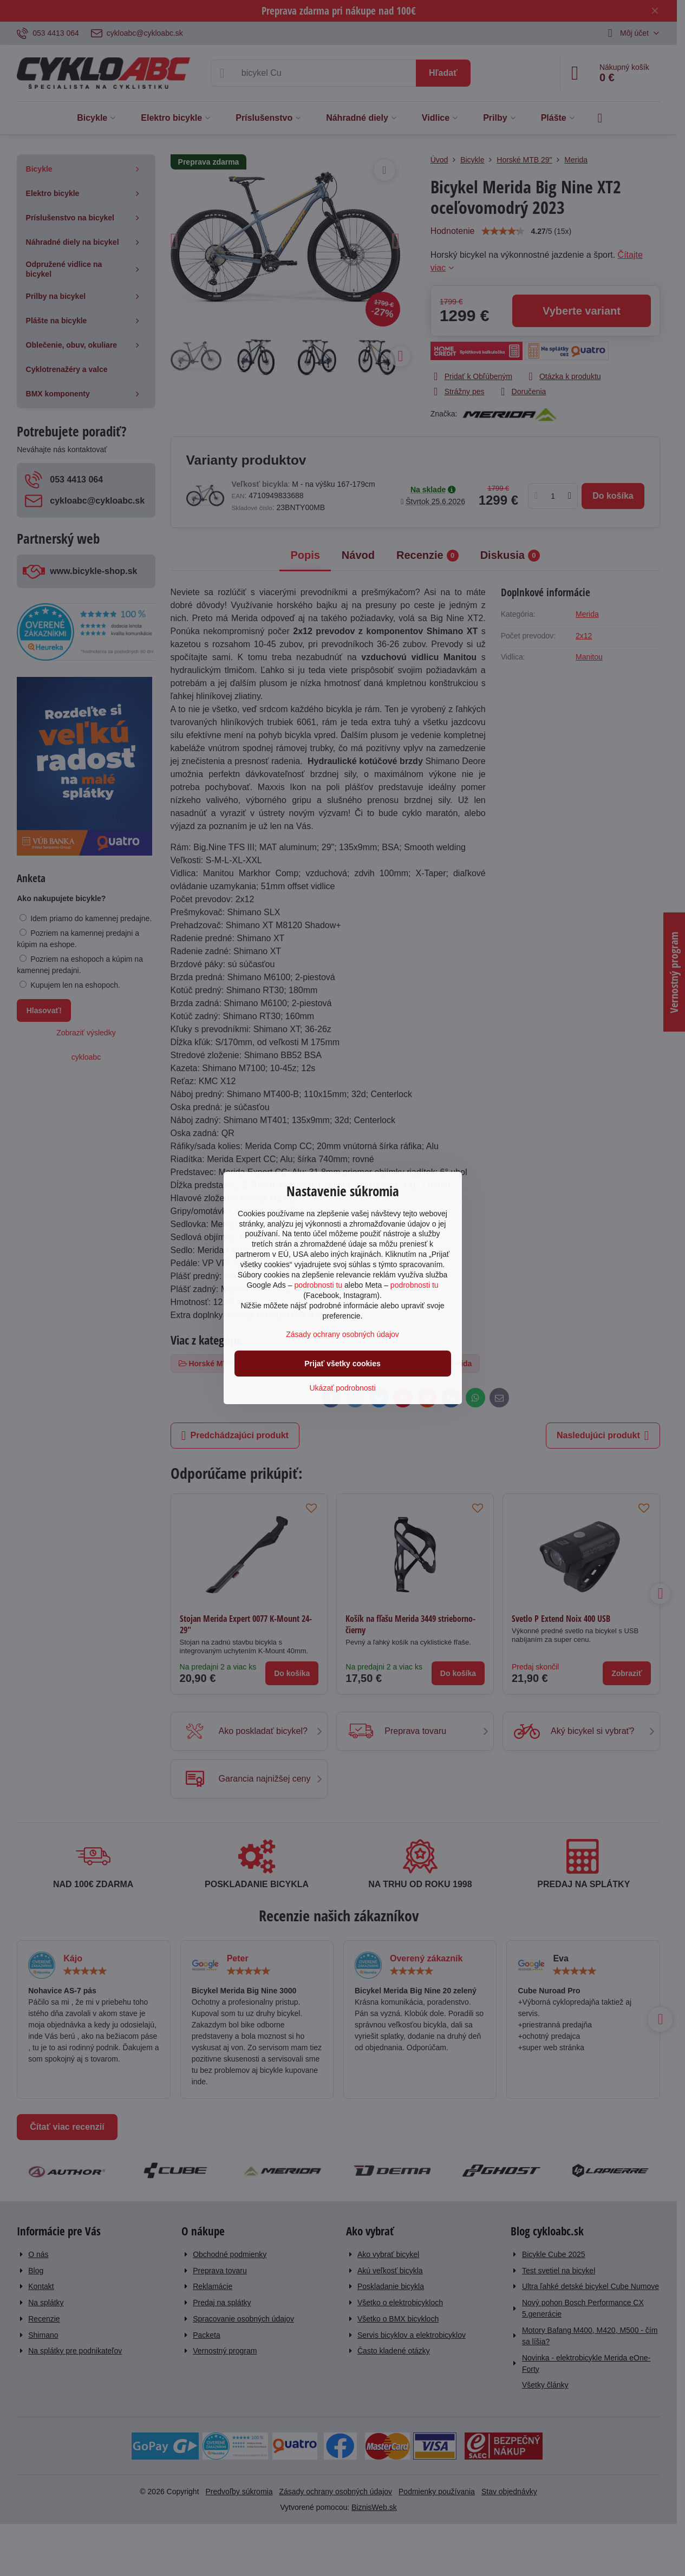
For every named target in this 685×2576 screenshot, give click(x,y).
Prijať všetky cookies (342, 1363)
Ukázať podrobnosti (343, 1388)
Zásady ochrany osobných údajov (342, 1334)
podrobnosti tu (318, 1285)
